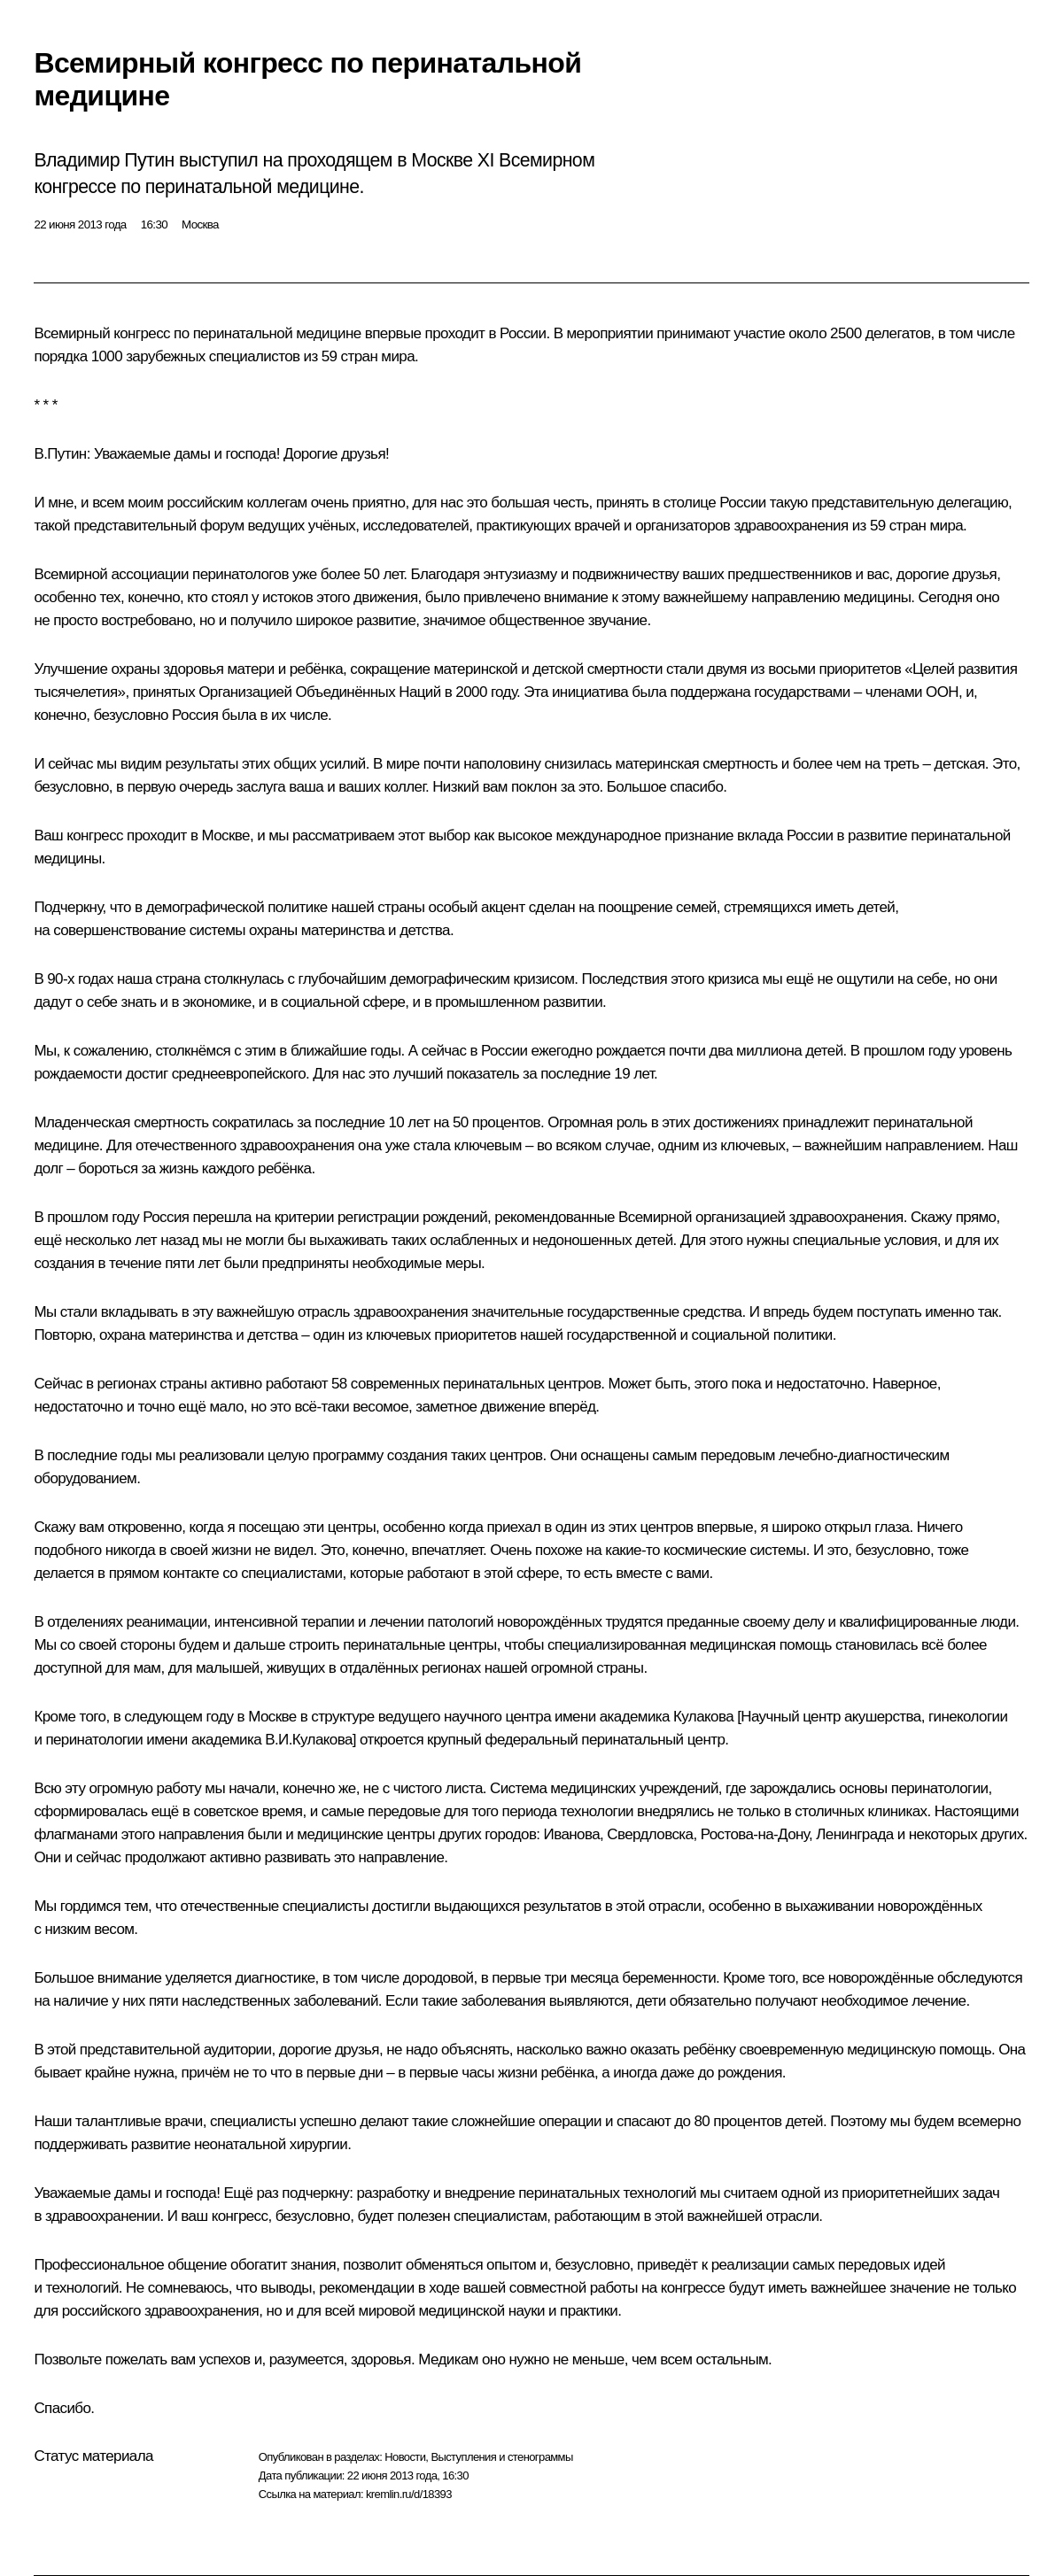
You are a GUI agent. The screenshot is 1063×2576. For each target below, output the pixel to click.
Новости (404, 2457)
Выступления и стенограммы (501, 2457)
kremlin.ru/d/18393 (409, 2494)
